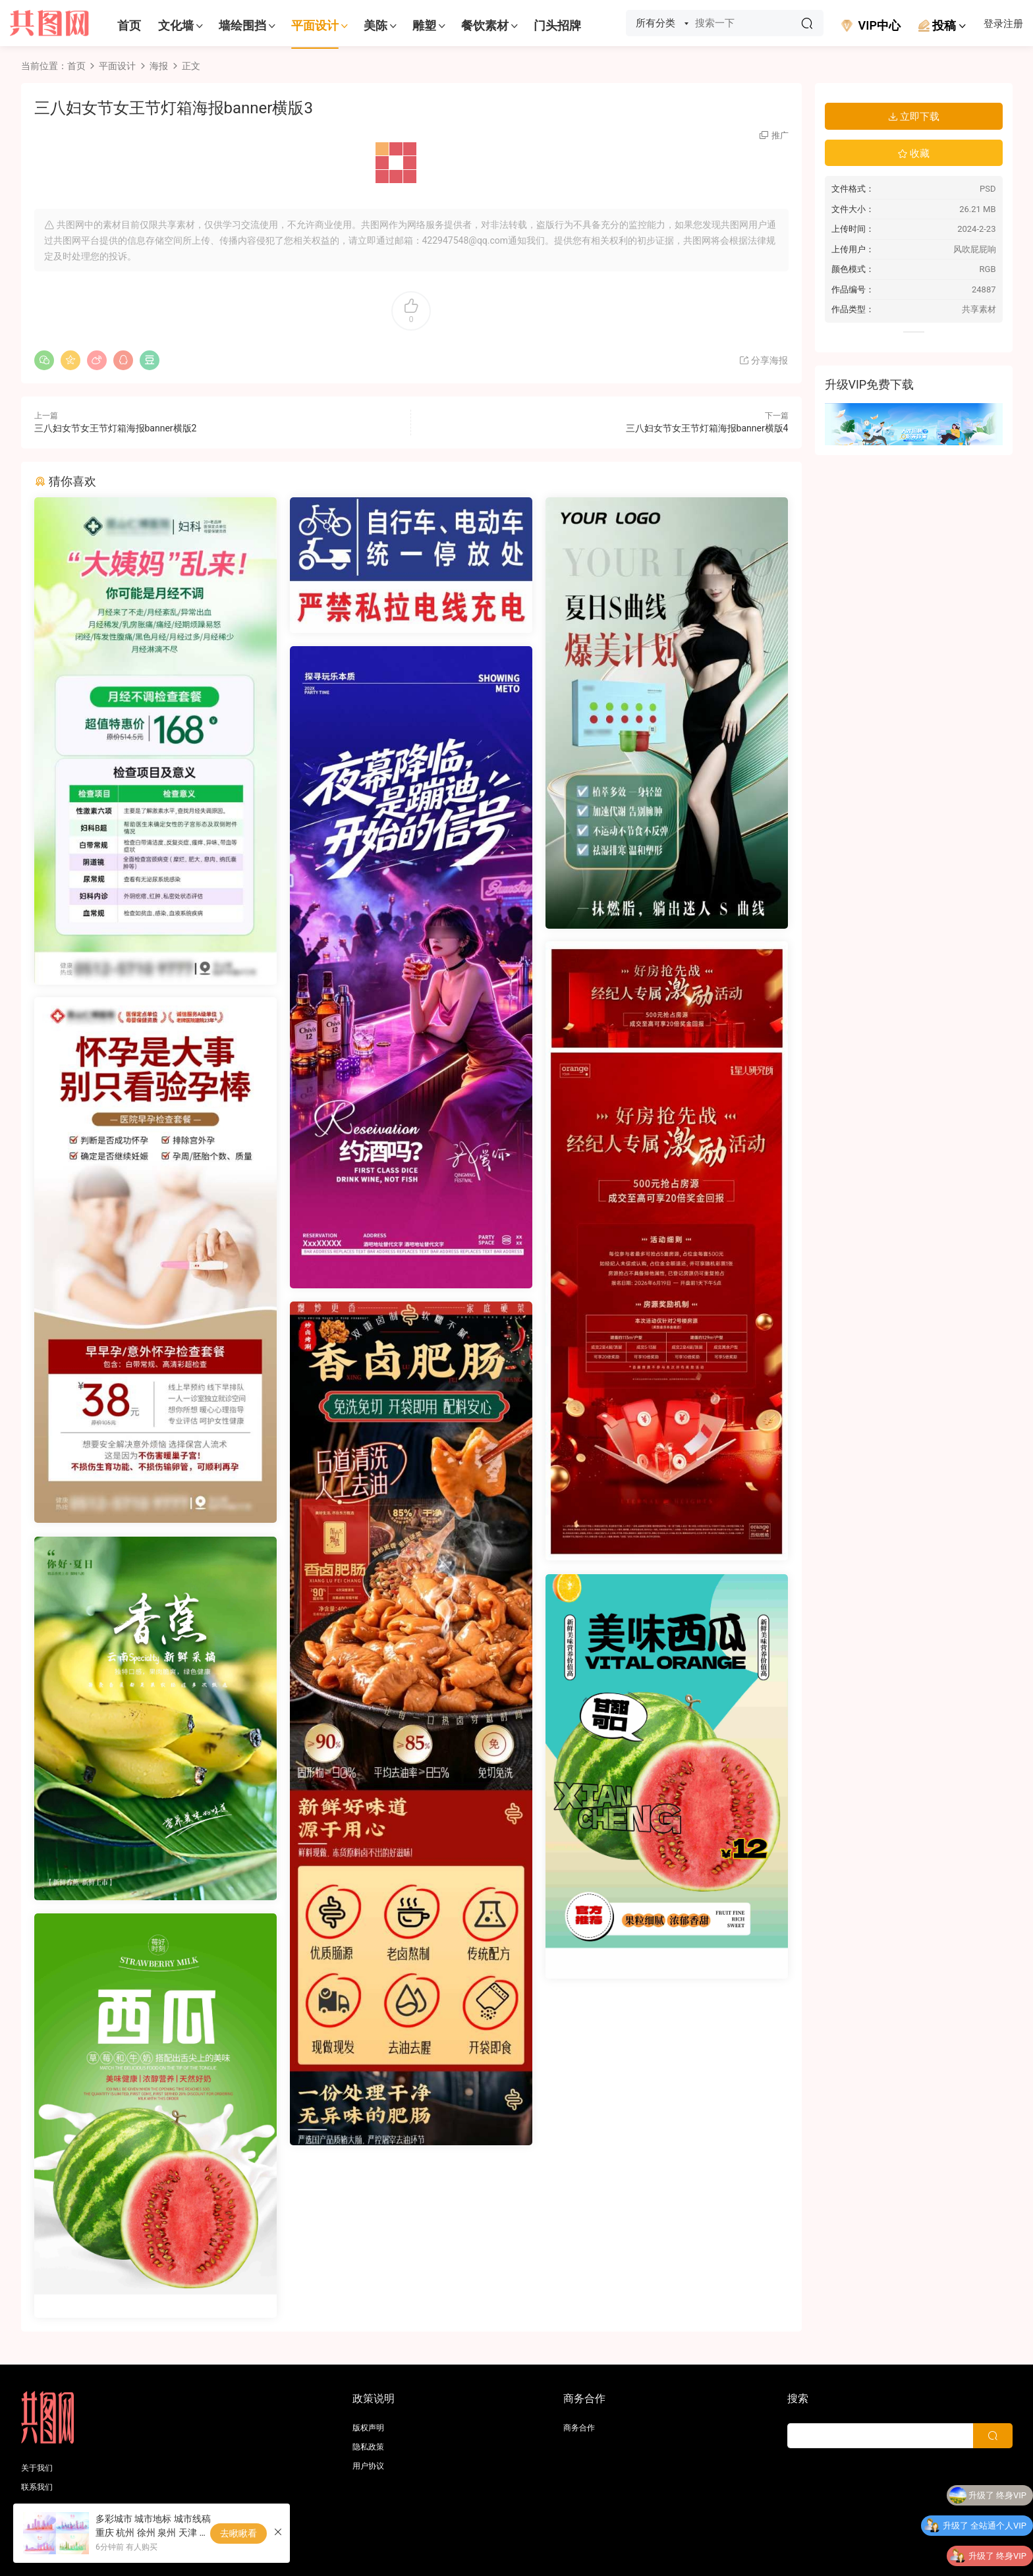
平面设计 (315, 25)
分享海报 (763, 360)
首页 (129, 25)
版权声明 (368, 2427)
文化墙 (176, 25)
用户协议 (368, 2466)
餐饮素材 (485, 25)
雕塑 (424, 25)
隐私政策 (368, 2447)
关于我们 (37, 2468)
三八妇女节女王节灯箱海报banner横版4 (707, 428)
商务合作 (579, 2427)
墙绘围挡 (242, 25)
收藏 (913, 153)
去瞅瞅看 (238, 2533)
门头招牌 (557, 25)
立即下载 (913, 117)
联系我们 (37, 2487)
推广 (780, 135)
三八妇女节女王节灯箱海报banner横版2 (115, 428)
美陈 (375, 25)
